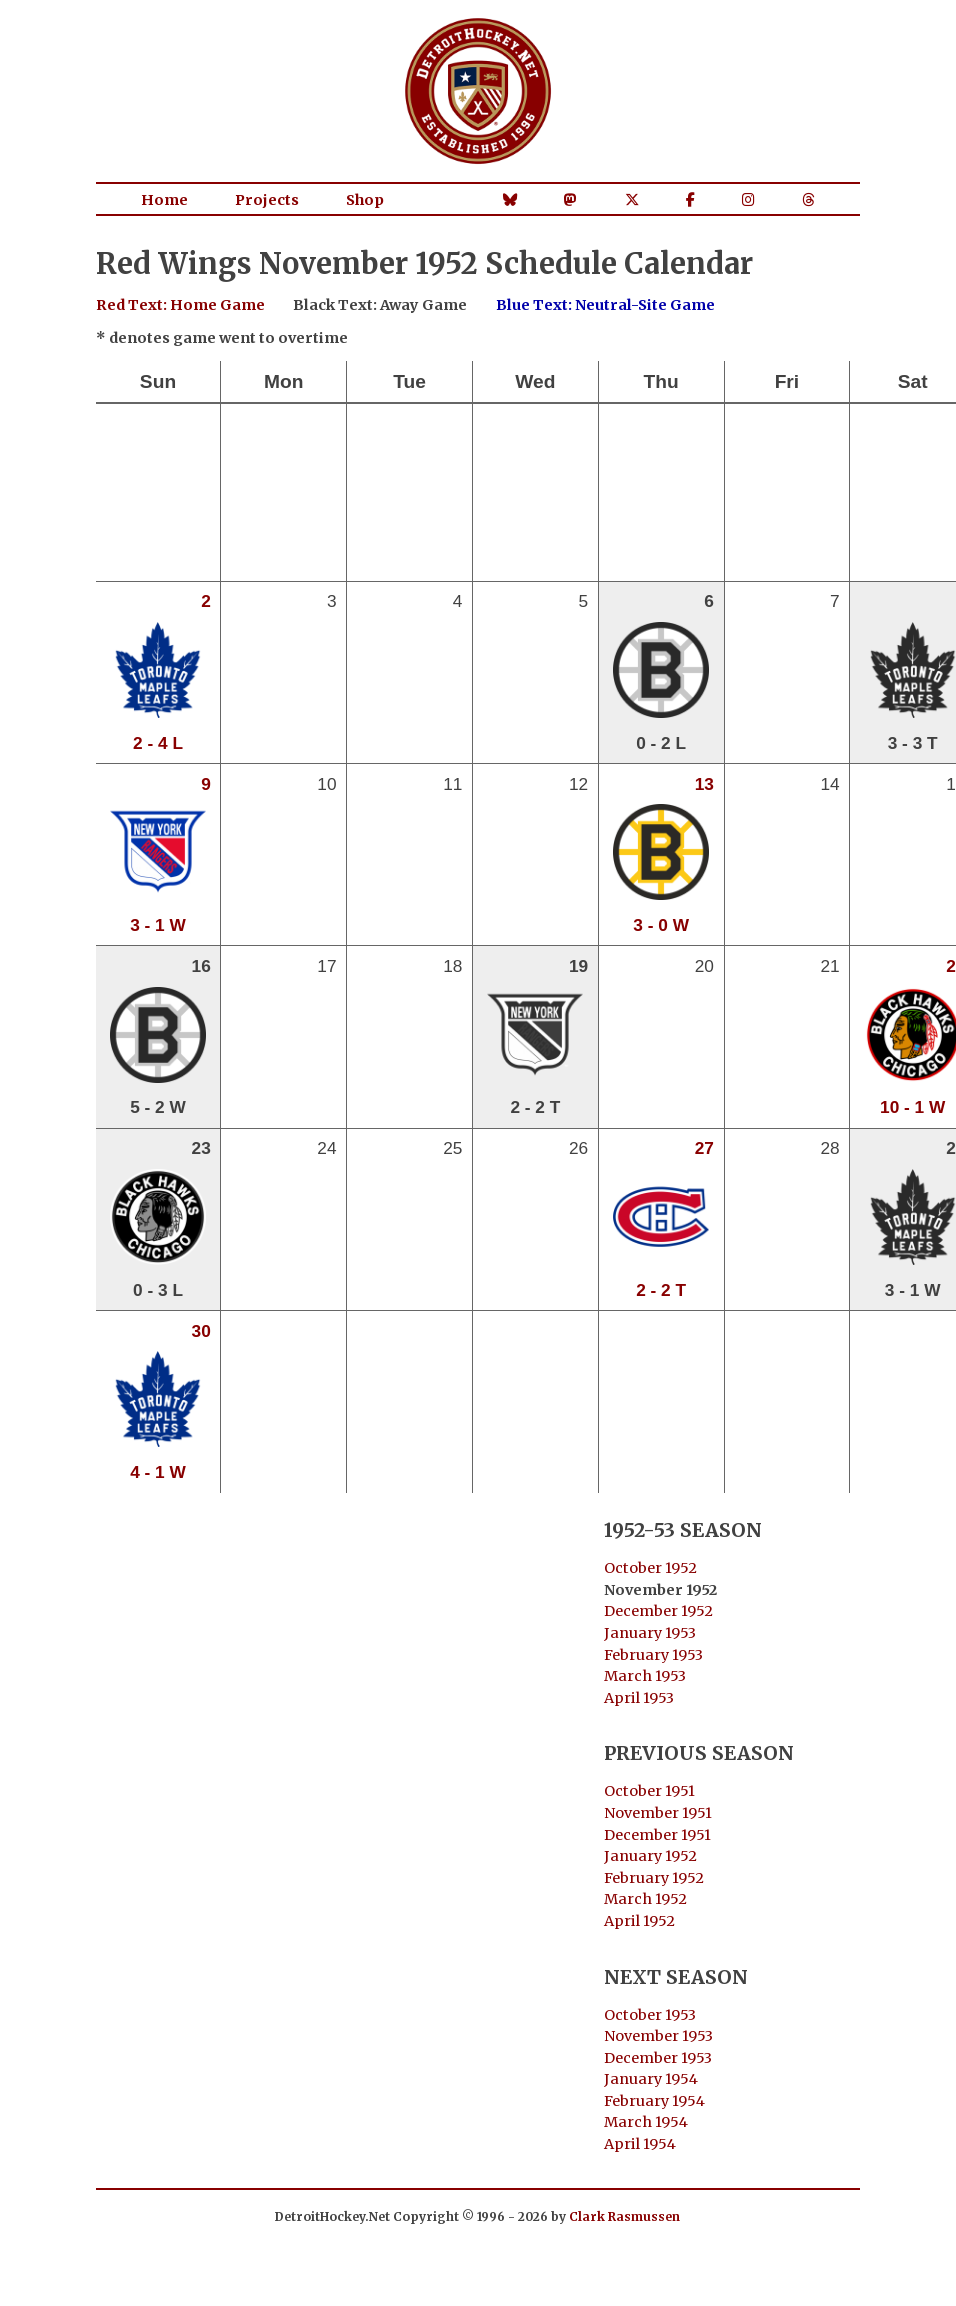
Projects (267, 200)
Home (164, 200)
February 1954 (654, 2101)
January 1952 (650, 1856)
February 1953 (653, 1655)
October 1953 (650, 2015)
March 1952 (645, 1899)
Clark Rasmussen (624, 2216)
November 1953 (658, 2036)
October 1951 (649, 1791)
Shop (365, 200)
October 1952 (650, 1568)
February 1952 (654, 1878)
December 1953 (658, 2058)
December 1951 (657, 1835)
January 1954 (651, 2079)
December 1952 (658, 1611)
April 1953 (639, 1698)
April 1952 (639, 1921)
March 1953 (645, 1676)
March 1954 (646, 2122)
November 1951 (658, 1813)
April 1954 (640, 2144)
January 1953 (650, 1633)
